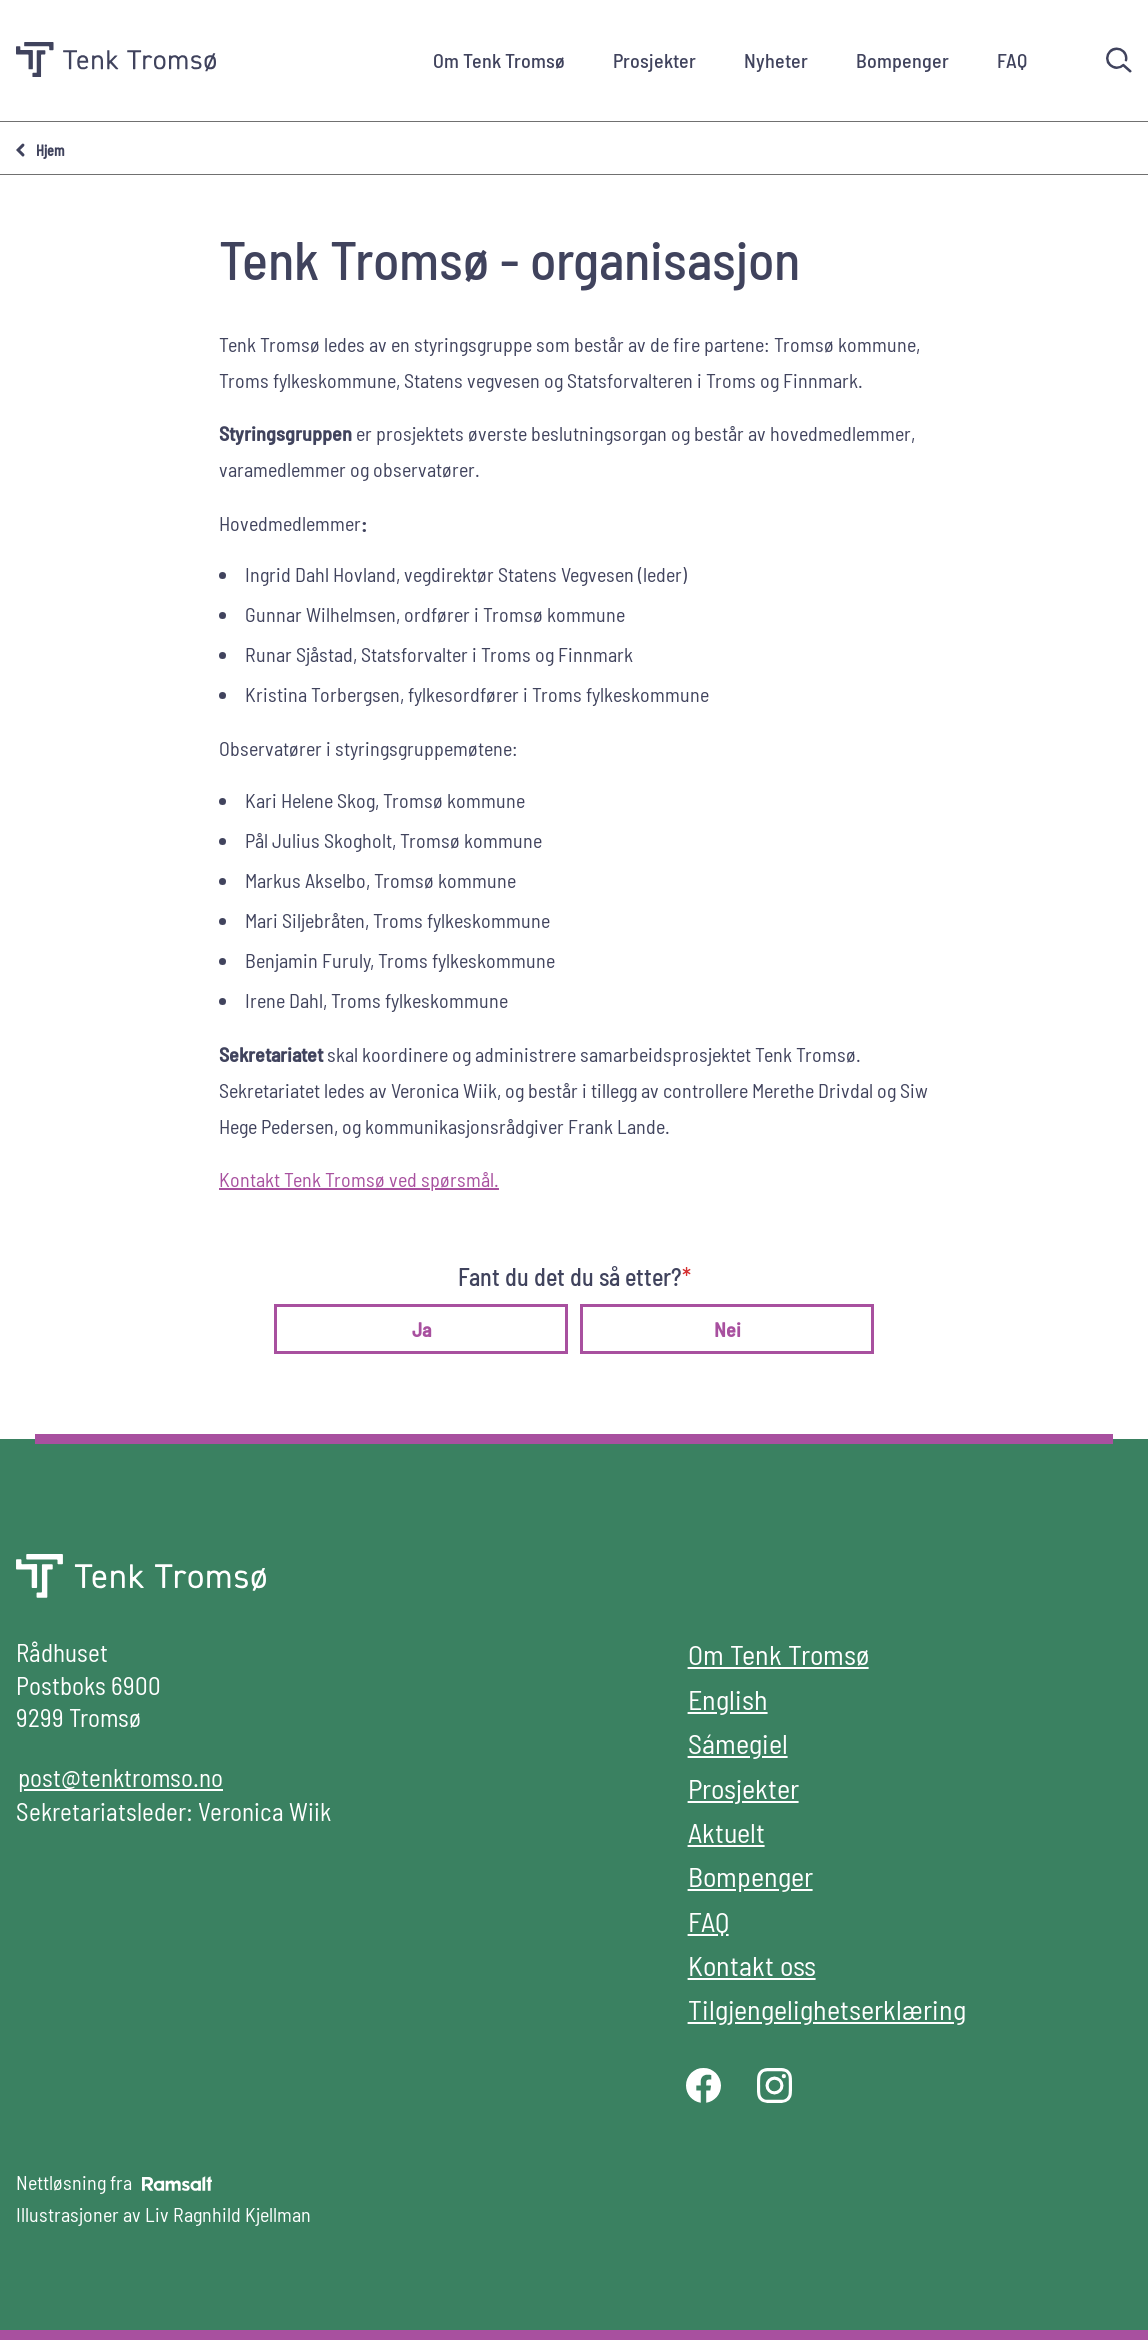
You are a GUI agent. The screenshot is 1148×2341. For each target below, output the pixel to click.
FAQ (1012, 60)
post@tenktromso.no (120, 1777)
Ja (421, 1329)
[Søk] (1119, 60)
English (728, 1699)
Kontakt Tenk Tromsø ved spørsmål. (359, 1179)
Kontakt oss (752, 1965)
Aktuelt (726, 1832)
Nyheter (776, 60)
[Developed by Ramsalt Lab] (177, 2183)
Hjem (50, 150)
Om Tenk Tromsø (499, 60)
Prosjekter (654, 60)
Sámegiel (738, 1743)
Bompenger (902, 60)
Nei (727, 1329)
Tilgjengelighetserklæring (827, 2009)
